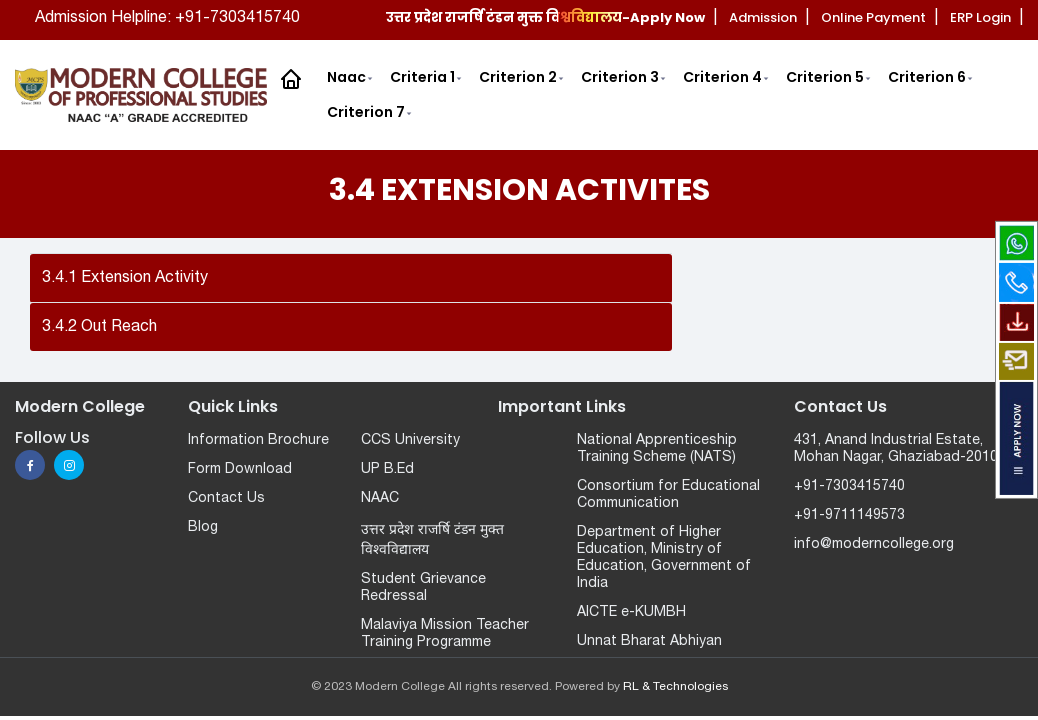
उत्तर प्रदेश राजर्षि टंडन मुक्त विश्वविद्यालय (432, 540)
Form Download (240, 469)
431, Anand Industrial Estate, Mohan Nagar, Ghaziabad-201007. (905, 449)
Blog (203, 527)
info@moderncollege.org (874, 544)
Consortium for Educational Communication (668, 495)
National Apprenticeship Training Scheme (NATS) (657, 449)
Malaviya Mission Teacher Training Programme (445, 634)
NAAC (380, 498)
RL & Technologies (675, 686)
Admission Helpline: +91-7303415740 (167, 18)
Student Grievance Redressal (423, 588)
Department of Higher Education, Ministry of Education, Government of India (664, 558)
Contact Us (226, 498)
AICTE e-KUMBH (631, 612)
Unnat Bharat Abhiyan (649, 641)
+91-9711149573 (849, 515)
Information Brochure (258, 440)
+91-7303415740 (849, 486)
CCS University (410, 440)
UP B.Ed (387, 469)
